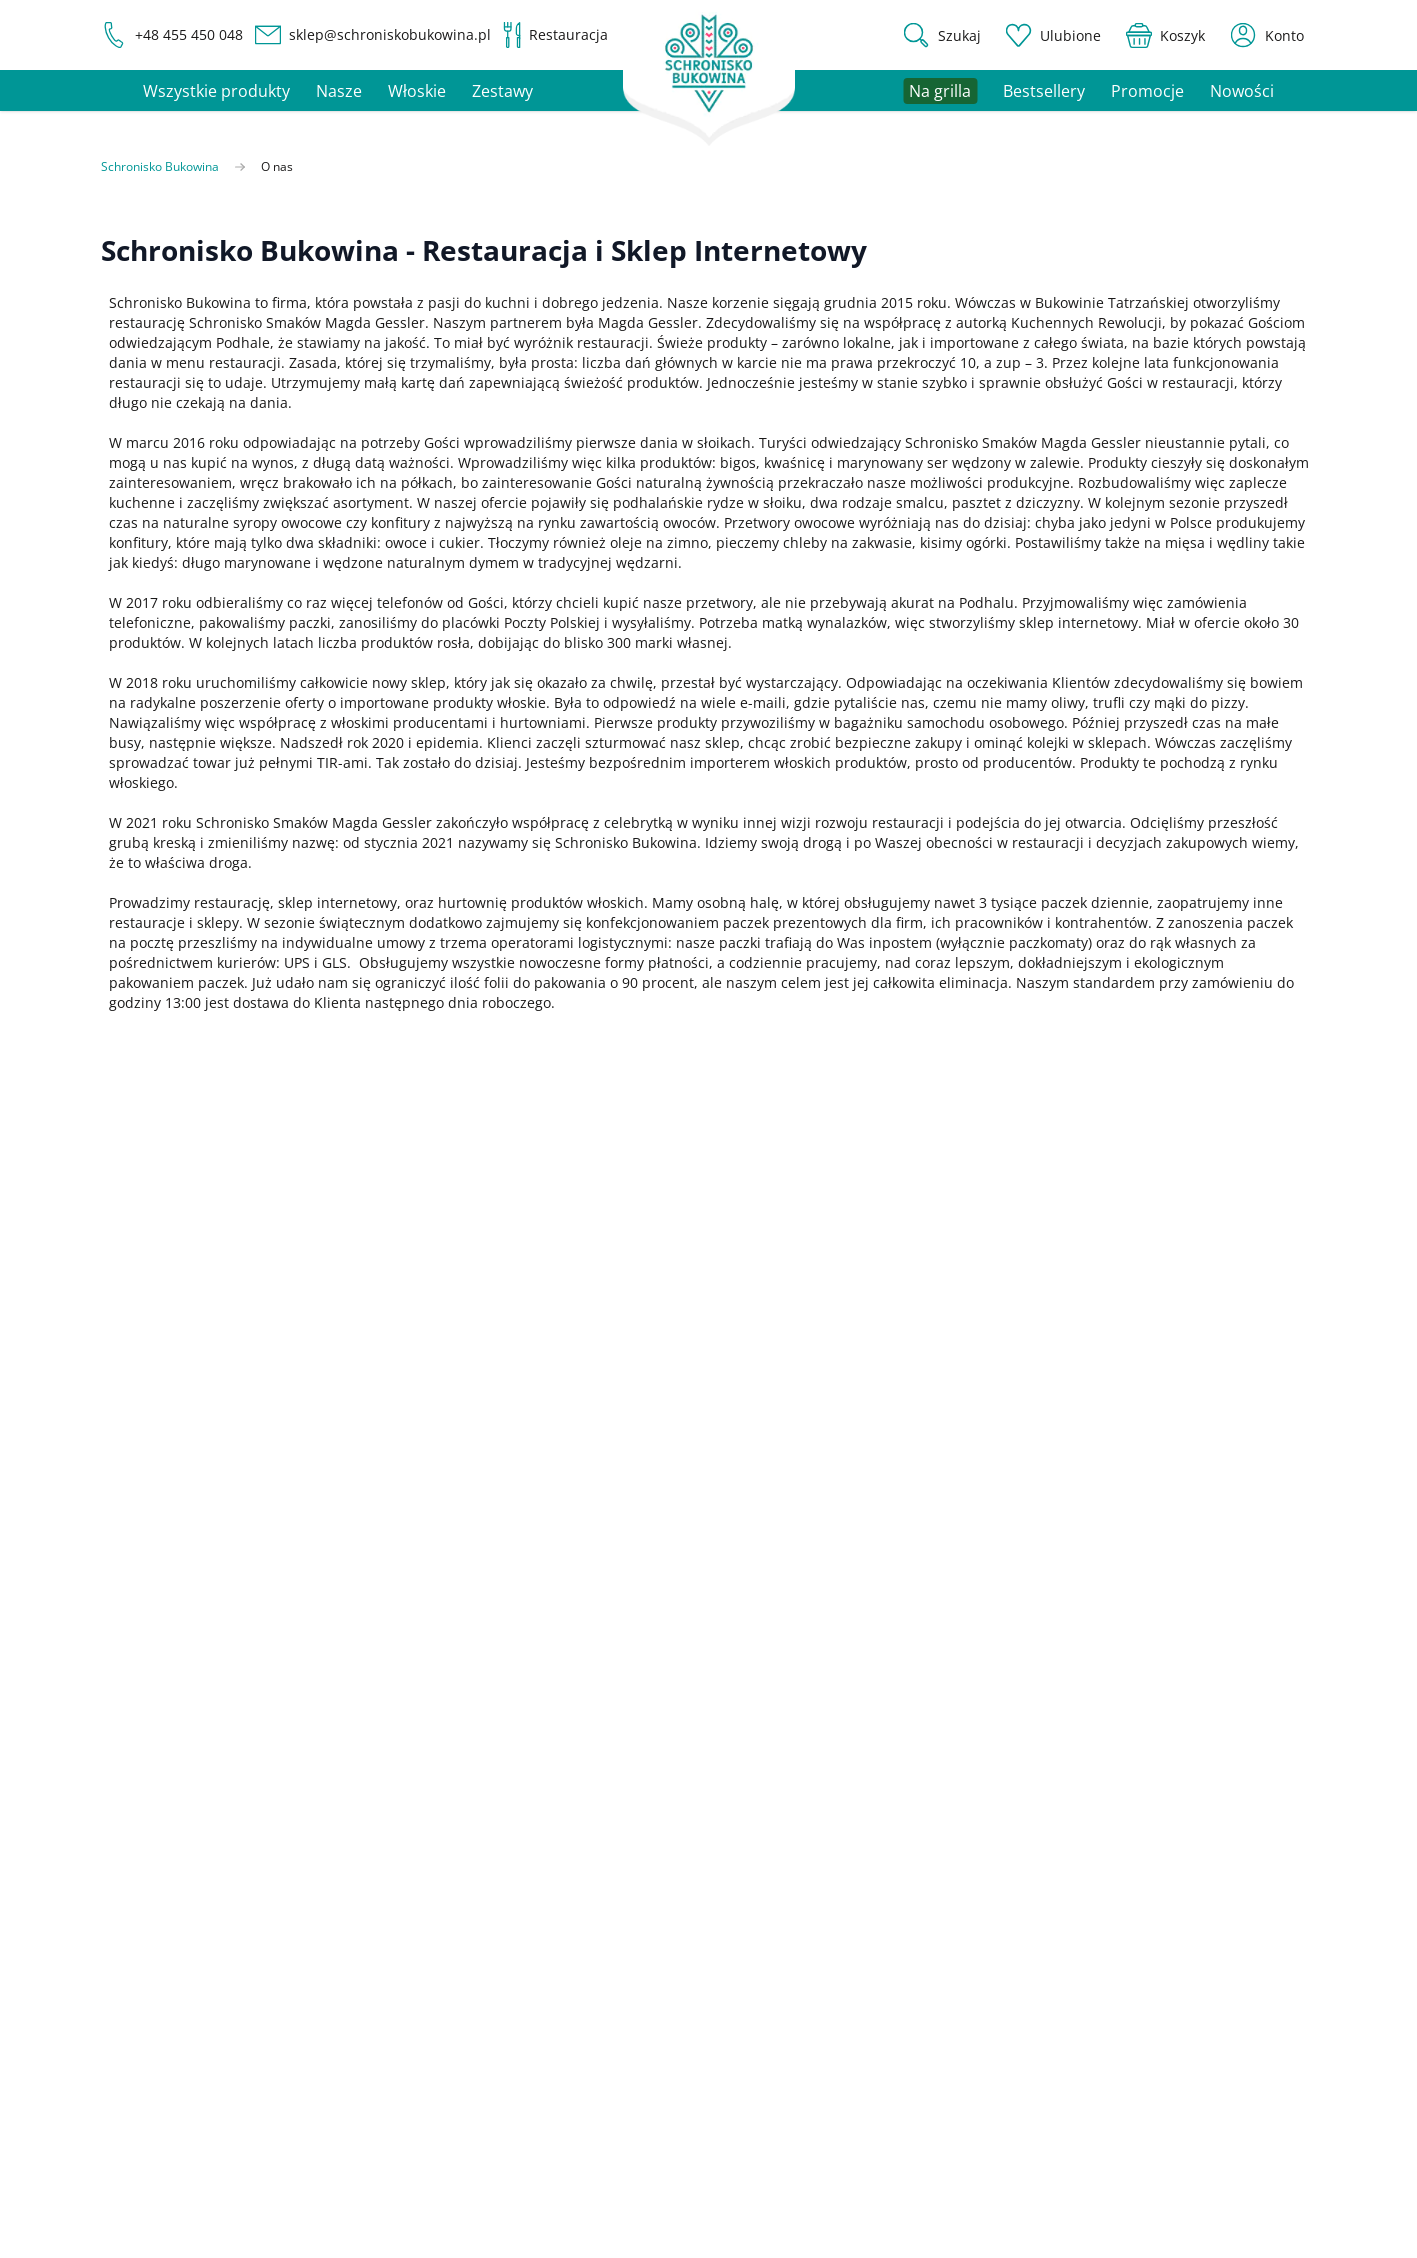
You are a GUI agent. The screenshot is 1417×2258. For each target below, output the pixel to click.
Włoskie (417, 91)
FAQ (1005, 1915)
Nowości (1242, 91)
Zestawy (502, 91)
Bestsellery (1044, 91)
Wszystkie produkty (216, 91)
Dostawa (1020, 1948)
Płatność (1020, 1981)
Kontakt (1179, 1915)
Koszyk (1176, 1719)
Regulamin (1190, 2014)
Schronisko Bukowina (160, 167)
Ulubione (1184, 1752)
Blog (1168, 1981)
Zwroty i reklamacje (1057, 2047)
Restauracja (1031, 1818)
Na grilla (1020, 1752)
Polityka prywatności (869, 1395)
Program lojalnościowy (1067, 2014)
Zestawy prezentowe (1060, 1785)
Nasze (339, 91)
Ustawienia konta (1211, 1686)
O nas (1173, 1948)
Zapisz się (971, 1342)
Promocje (1147, 91)
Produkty (1021, 1686)
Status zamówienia (1217, 1785)
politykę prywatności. (532, 1360)
